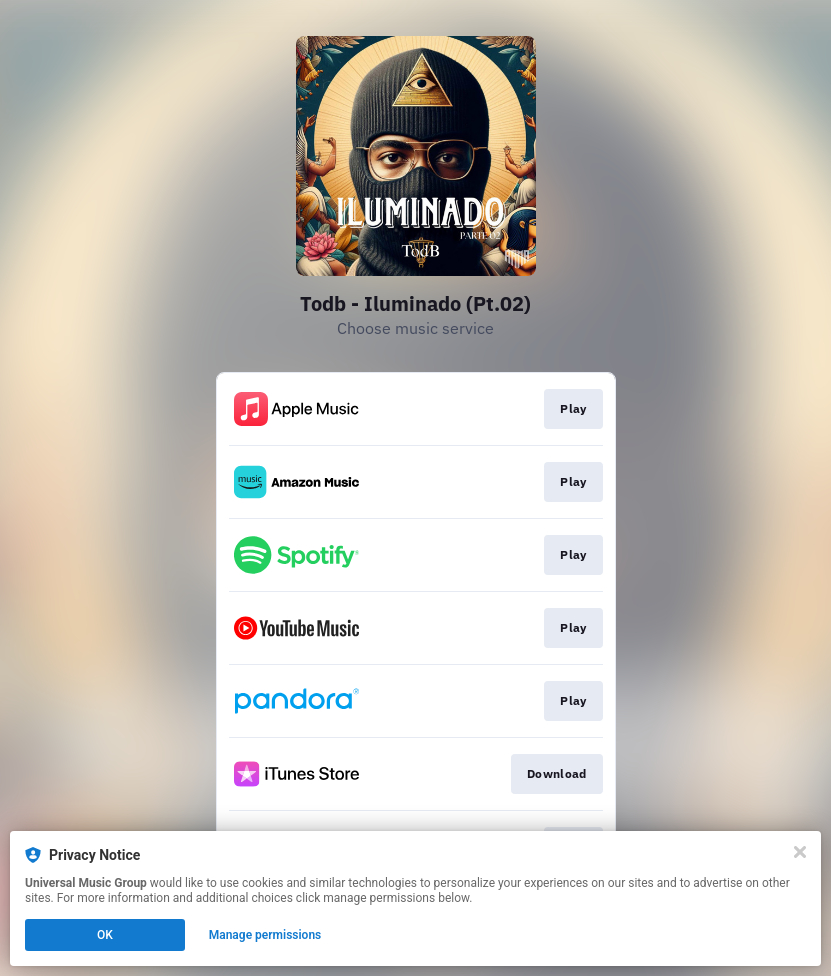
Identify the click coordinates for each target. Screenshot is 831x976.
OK (105, 935)
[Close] (800, 852)
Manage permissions (265, 935)
